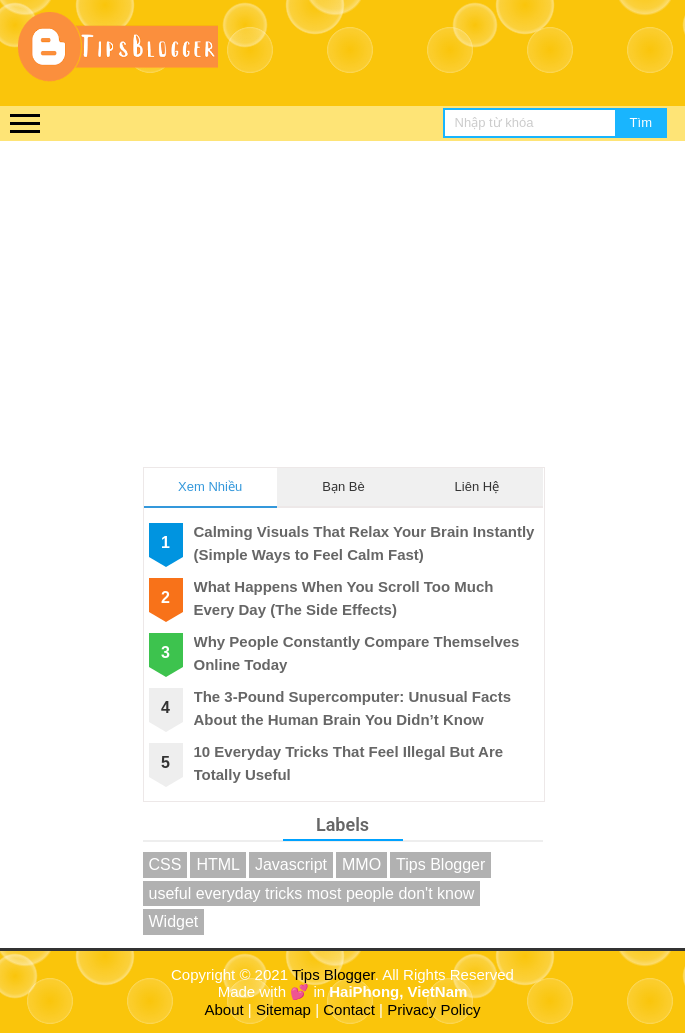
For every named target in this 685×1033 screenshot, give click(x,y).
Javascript (291, 864)
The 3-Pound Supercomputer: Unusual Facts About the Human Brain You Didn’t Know (353, 708)
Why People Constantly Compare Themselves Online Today (357, 653)
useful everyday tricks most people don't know (312, 893)
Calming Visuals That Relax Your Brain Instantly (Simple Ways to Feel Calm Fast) (364, 543)
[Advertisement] (342, 291)
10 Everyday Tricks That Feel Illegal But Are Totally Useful (349, 763)
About (224, 1009)
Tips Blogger (440, 864)
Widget (174, 921)
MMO (361, 864)
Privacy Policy (433, 1009)
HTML (218, 864)
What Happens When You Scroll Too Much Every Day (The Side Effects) (344, 598)
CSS (165, 864)
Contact (349, 1009)
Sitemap (283, 1009)
